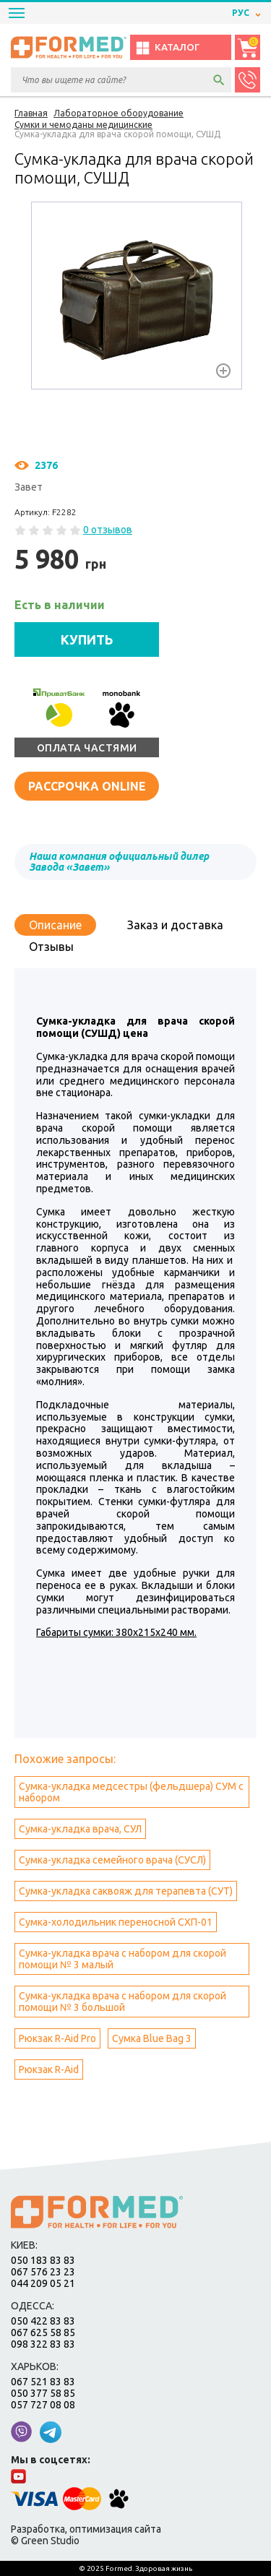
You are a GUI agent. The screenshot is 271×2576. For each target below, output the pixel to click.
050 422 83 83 (43, 2321)
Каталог (167, 48)
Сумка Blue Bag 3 (152, 2038)
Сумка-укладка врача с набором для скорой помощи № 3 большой (122, 2001)
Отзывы (51, 946)
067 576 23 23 (43, 2272)
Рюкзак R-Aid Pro (57, 2038)
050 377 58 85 (43, 2393)
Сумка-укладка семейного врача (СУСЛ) (112, 1860)
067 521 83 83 (43, 2381)
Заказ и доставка (175, 924)
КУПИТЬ (87, 639)
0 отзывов (107, 529)
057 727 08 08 (43, 2405)
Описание (55, 924)
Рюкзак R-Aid (49, 2069)
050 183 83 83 (43, 2260)
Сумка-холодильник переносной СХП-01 (115, 1922)
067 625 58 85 (43, 2332)
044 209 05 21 (43, 2283)
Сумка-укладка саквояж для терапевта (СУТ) (126, 1891)
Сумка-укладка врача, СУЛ (80, 1829)
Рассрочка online (87, 786)
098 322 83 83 (43, 2344)
